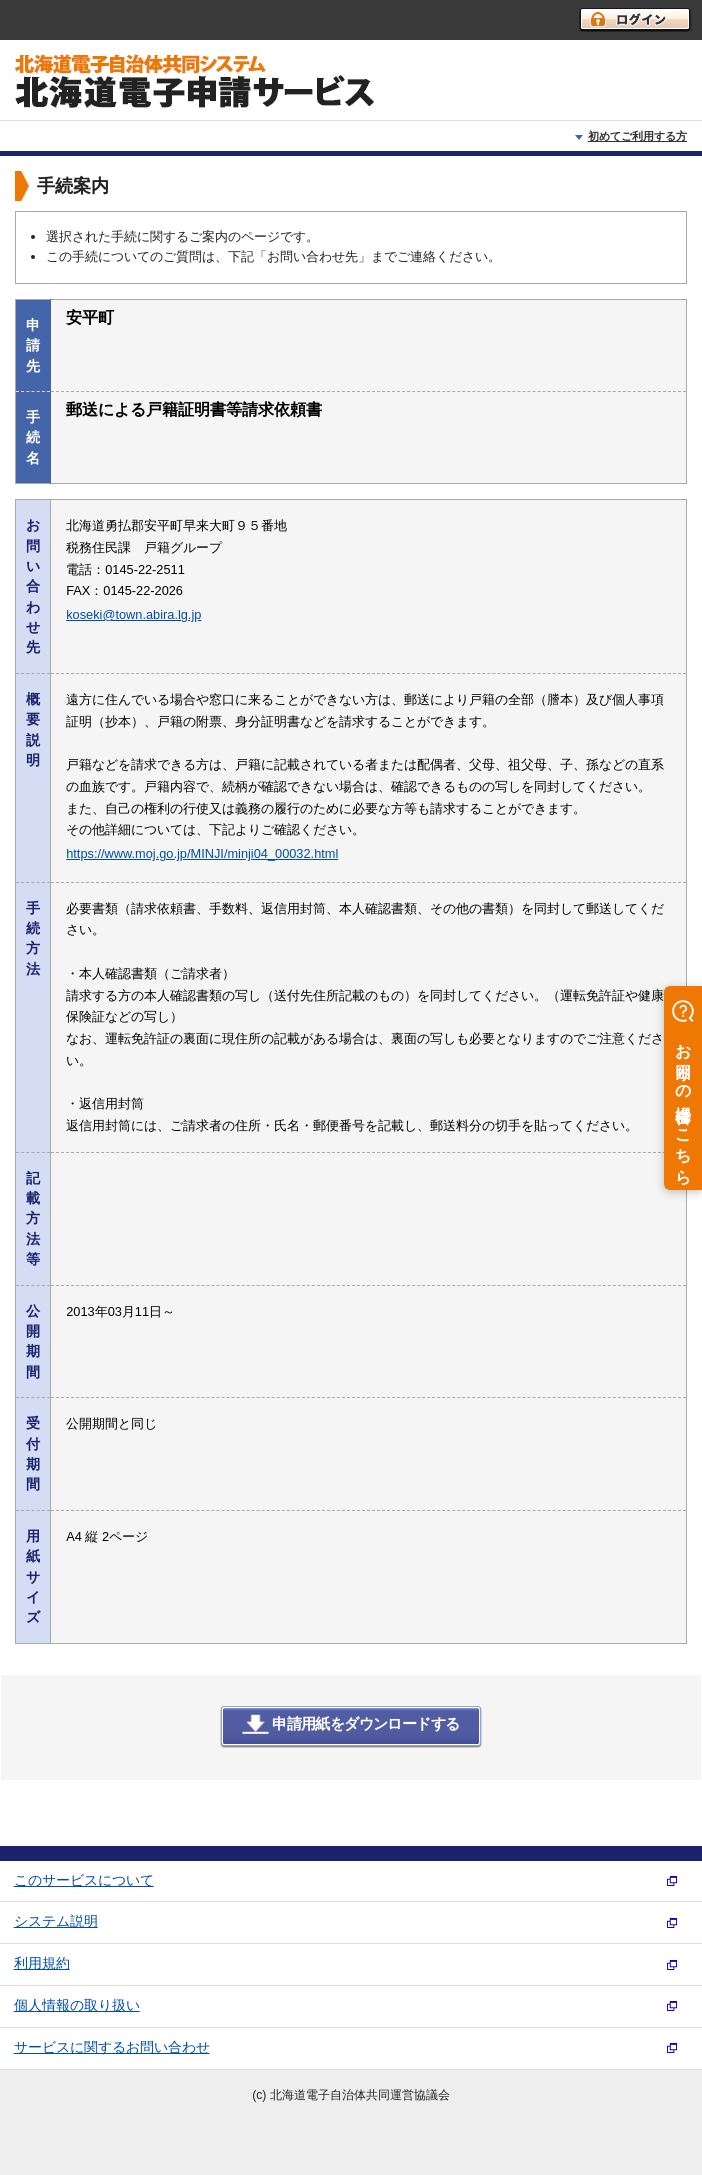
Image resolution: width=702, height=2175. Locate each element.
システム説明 (56, 1921)
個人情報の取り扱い (77, 2005)
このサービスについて (84, 1880)
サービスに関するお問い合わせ (112, 2047)
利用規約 (42, 1963)
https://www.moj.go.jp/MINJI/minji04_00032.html (202, 853)
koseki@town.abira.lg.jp (133, 614)
